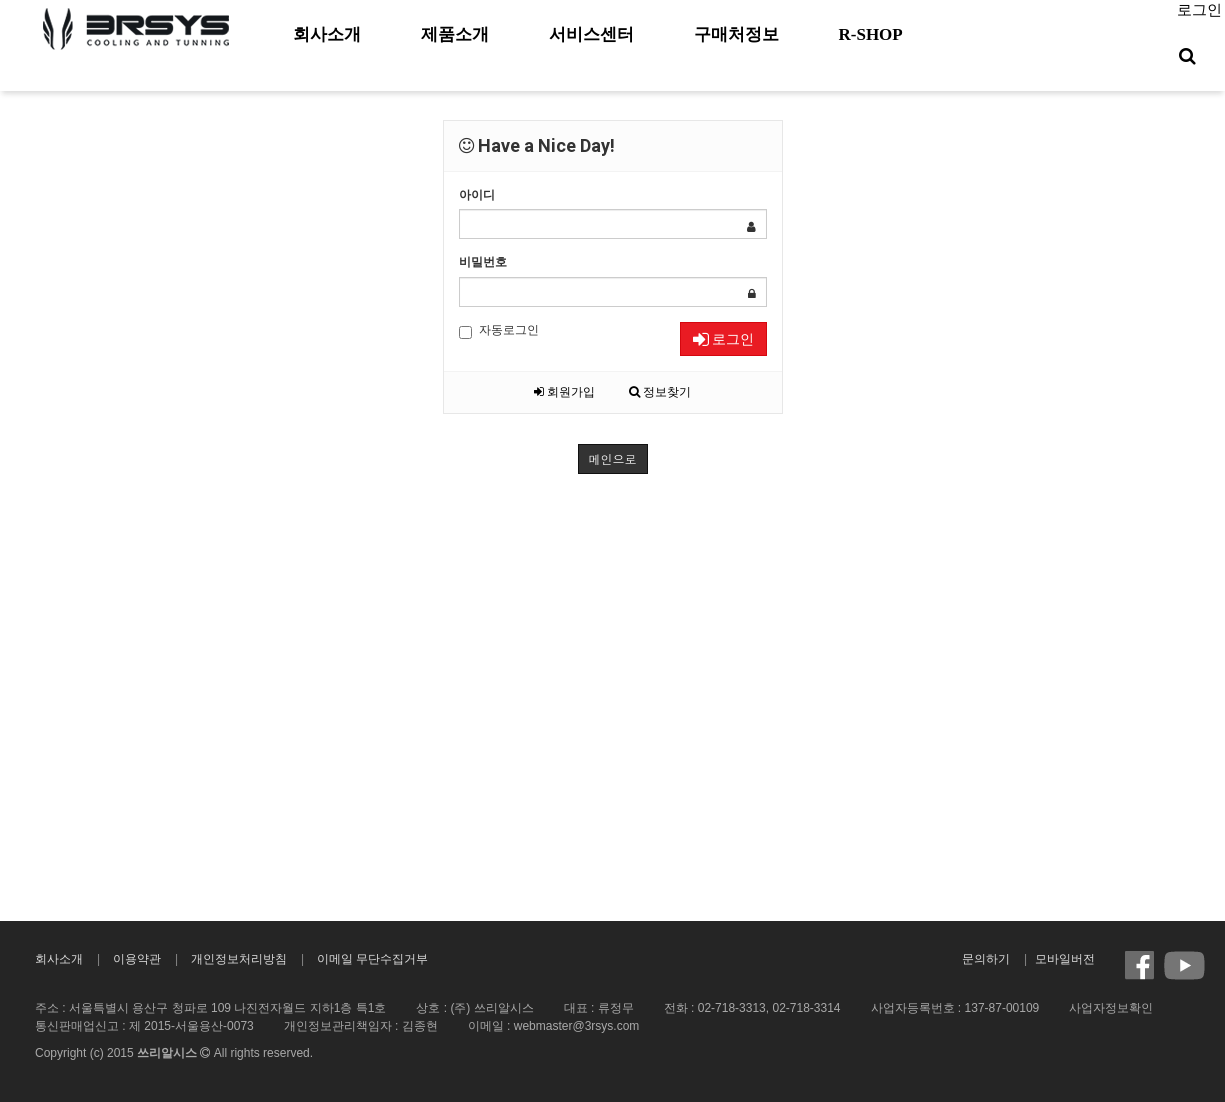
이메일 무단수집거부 (372, 959)
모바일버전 (1065, 959)
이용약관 (137, 959)
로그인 (1199, 10)
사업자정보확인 (1111, 1008)
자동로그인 (499, 331)
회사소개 (59, 959)
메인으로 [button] (613, 458)
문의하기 (986, 959)
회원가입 (564, 392)
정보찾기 (660, 392)
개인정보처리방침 (239, 959)
